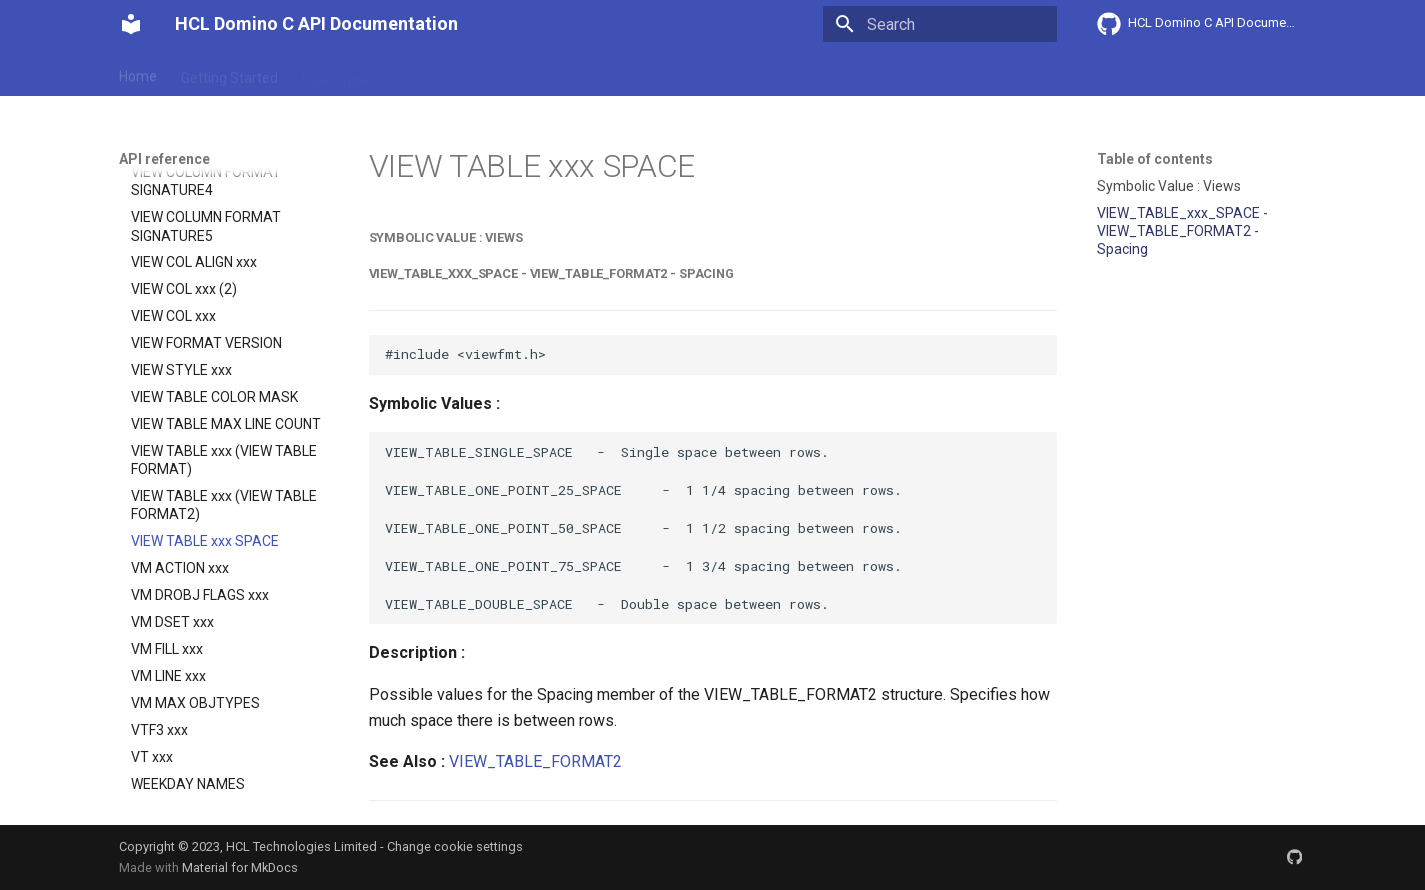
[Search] (940, 24)
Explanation (431, 73)
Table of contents (1155, 159)
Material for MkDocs (240, 867)
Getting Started (229, 73)
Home (138, 73)
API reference (536, 73)
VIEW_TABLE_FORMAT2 (535, 761)
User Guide (336, 73)
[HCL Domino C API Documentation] (131, 24)
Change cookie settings (455, 846)
